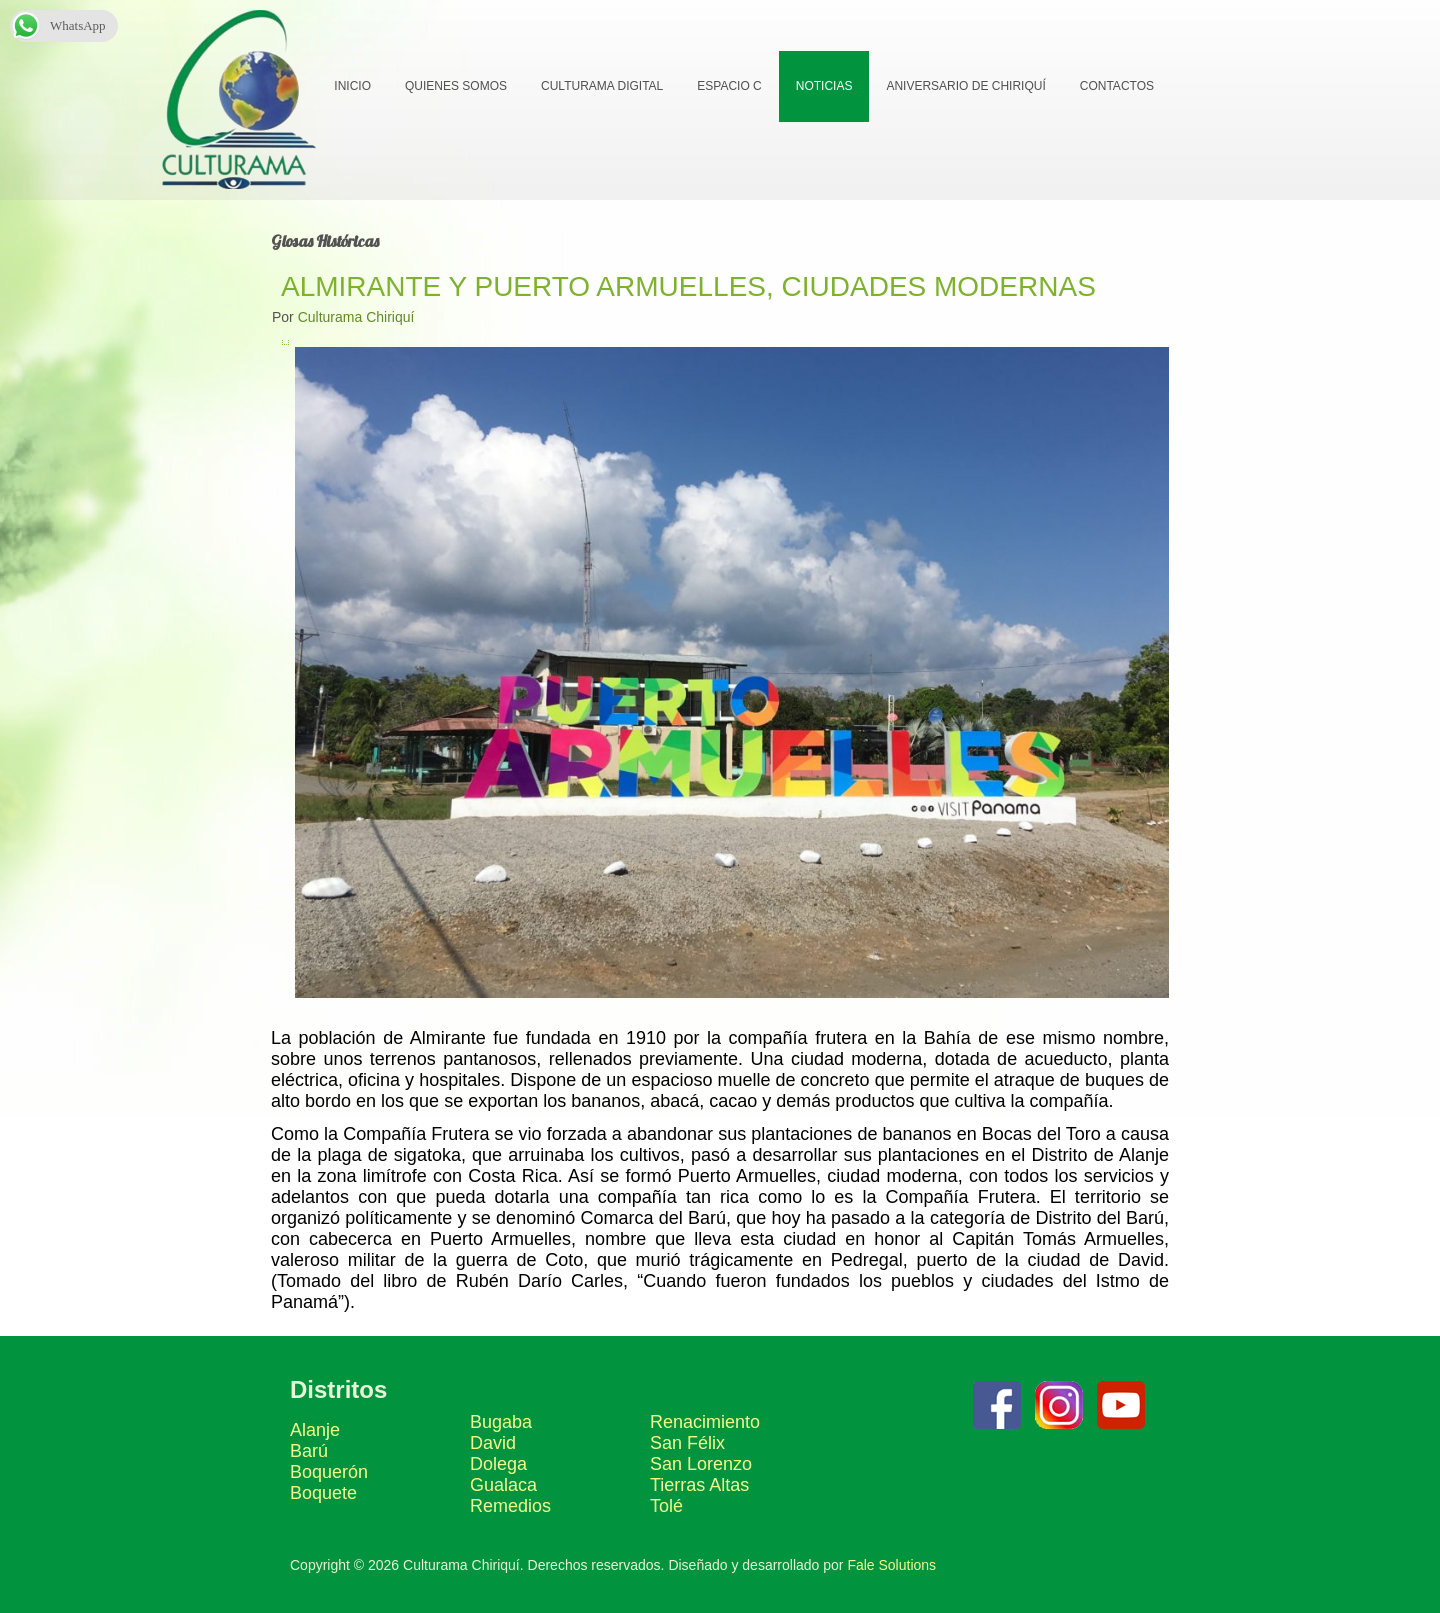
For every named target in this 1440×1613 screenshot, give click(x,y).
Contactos (1116, 86)
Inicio (351, 86)
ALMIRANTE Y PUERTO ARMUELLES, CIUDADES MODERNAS (688, 286)
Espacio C (728, 86)
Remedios (510, 1506)
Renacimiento (705, 1422)
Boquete (323, 1493)
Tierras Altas (699, 1485)
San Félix (687, 1443)
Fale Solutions (891, 1565)
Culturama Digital (601, 86)
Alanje (315, 1430)
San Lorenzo (701, 1464)
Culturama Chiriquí (356, 317)
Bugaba (501, 1422)
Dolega (498, 1464)
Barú (309, 1451)
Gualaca (503, 1485)
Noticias (823, 86)
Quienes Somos (455, 86)
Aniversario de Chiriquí (964, 86)
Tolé (666, 1506)
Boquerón (329, 1472)
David (493, 1443)
